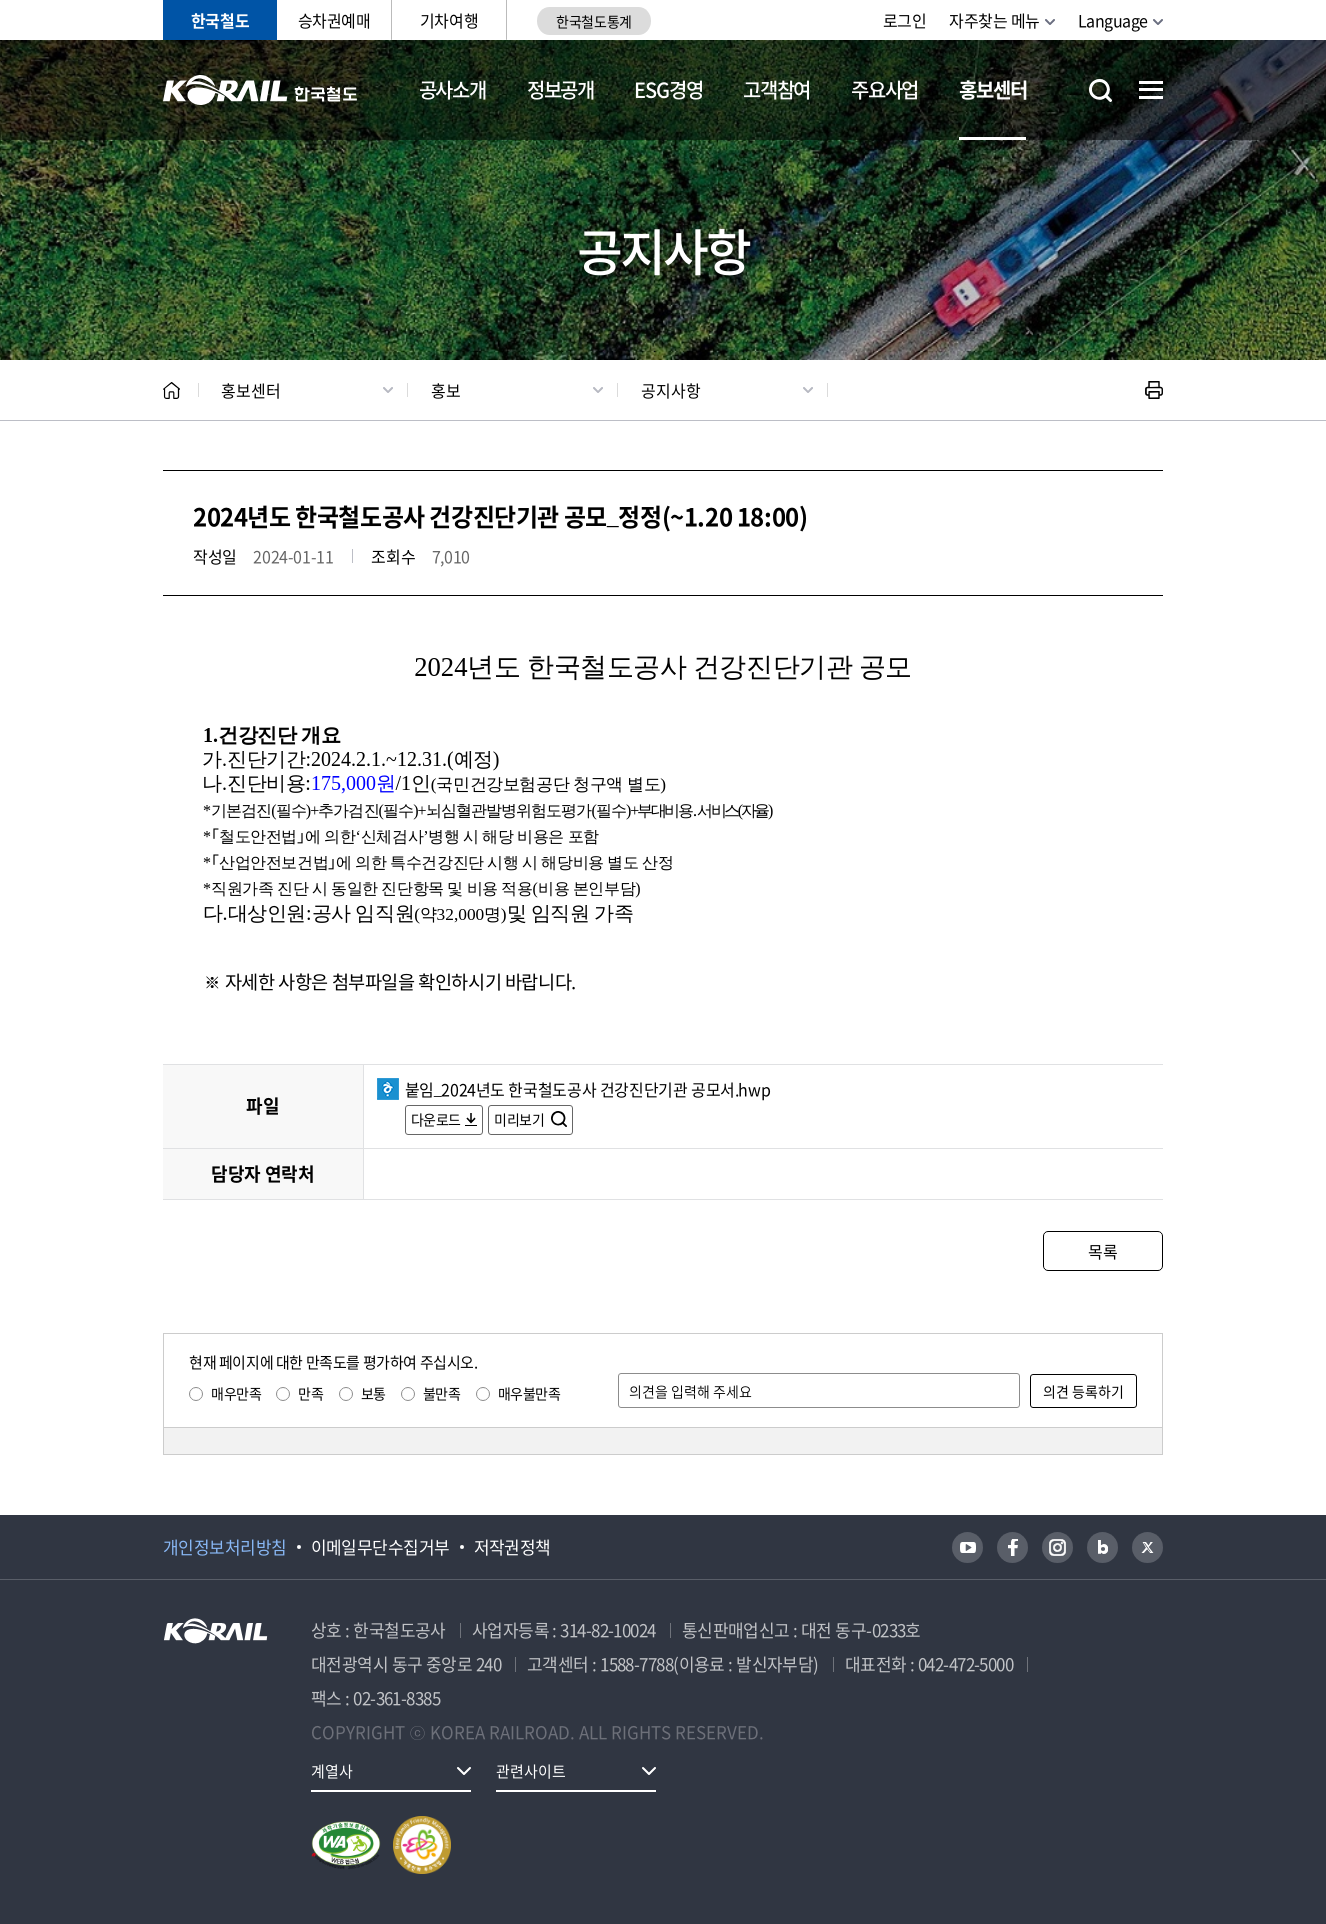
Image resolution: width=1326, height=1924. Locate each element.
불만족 (442, 1393)
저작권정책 (512, 1547)
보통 (373, 1393)
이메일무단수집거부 (380, 1547)
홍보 (446, 390)
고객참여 (776, 89)
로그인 (905, 20)
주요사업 (884, 89)
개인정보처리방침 (225, 1547)
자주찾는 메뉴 (994, 20)
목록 (1102, 1251)
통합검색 (1100, 90)
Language (1113, 20)
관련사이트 (531, 1771)
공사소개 (452, 89)
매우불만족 (529, 1393)
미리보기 (520, 1119)
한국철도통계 (593, 21)
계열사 (332, 1771)
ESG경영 (668, 89)
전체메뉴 (1151, 90)
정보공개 (560, 89)
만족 (310, 1393)
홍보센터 (992, 89)
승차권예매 (334, 20)
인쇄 (1154, 390)
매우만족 (236, 1393)
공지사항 (671, 390)
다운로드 (436, 1119)
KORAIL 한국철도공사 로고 (260, 90)
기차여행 (449, 20)
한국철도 (220, 20)
